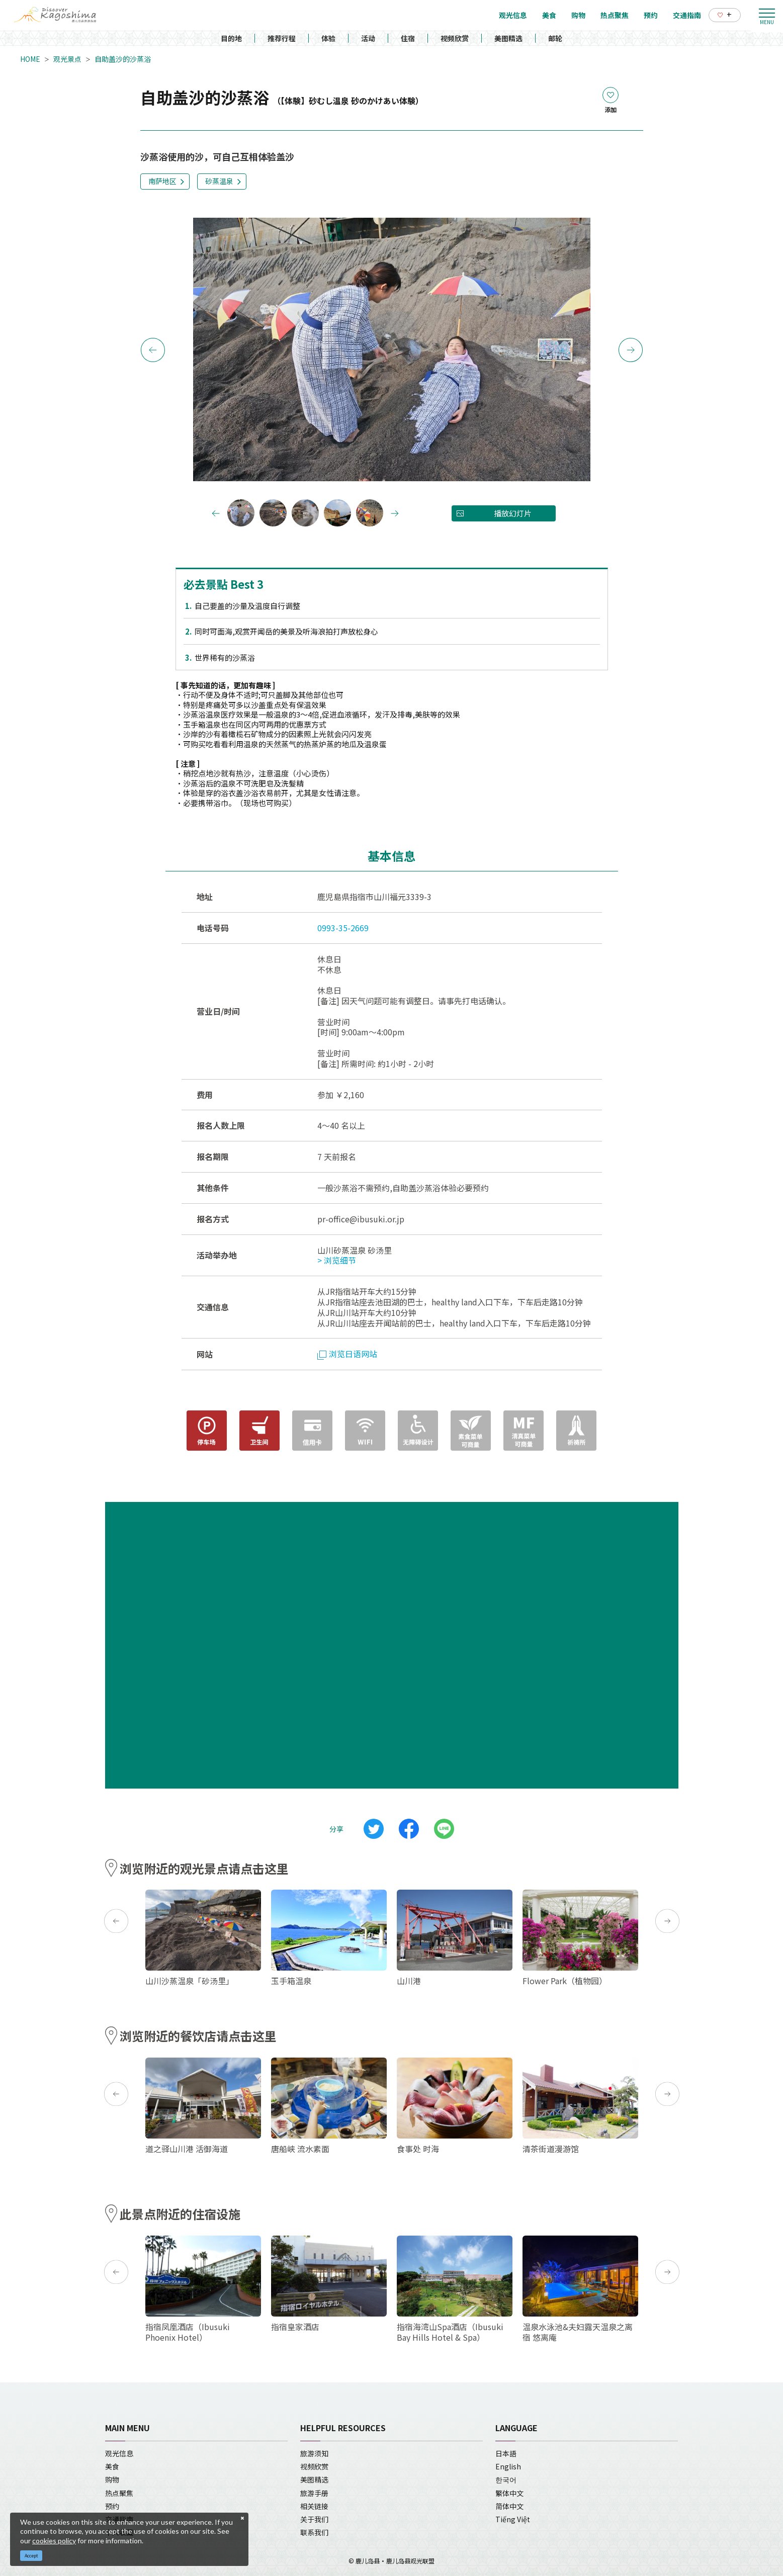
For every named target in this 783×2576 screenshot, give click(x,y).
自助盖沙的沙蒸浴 (123, 58)
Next (631, 350)
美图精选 (508, 38)
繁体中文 (509, 2493)
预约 (112, 2506)
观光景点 (67, 58)
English (508, 2466)
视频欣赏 (455, 38)
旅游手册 (314, 2493)
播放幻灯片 (513, 513)
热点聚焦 (119, 2493)
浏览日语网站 (347, 1354)
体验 (328, 38)
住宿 (408, 38)
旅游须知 (314, 2453)
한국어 (505, 2479)
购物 (112, 2479)
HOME (30, 58)
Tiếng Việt (512, 2519)
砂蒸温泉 (219, 181)
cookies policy (54, 2540)
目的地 (231, 38)
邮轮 (555, 38)
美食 (112, 2466)
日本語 (505, 2453)
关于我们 (314, 2519)
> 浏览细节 (336, 1260)
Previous (153, 350)
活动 (368, 38)
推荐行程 (282, 38)
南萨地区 (162, 181)
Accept (31, 2555)
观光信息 (119, 2453)
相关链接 (314, 2506)
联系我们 (314, 2532)
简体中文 (509, 2506)
